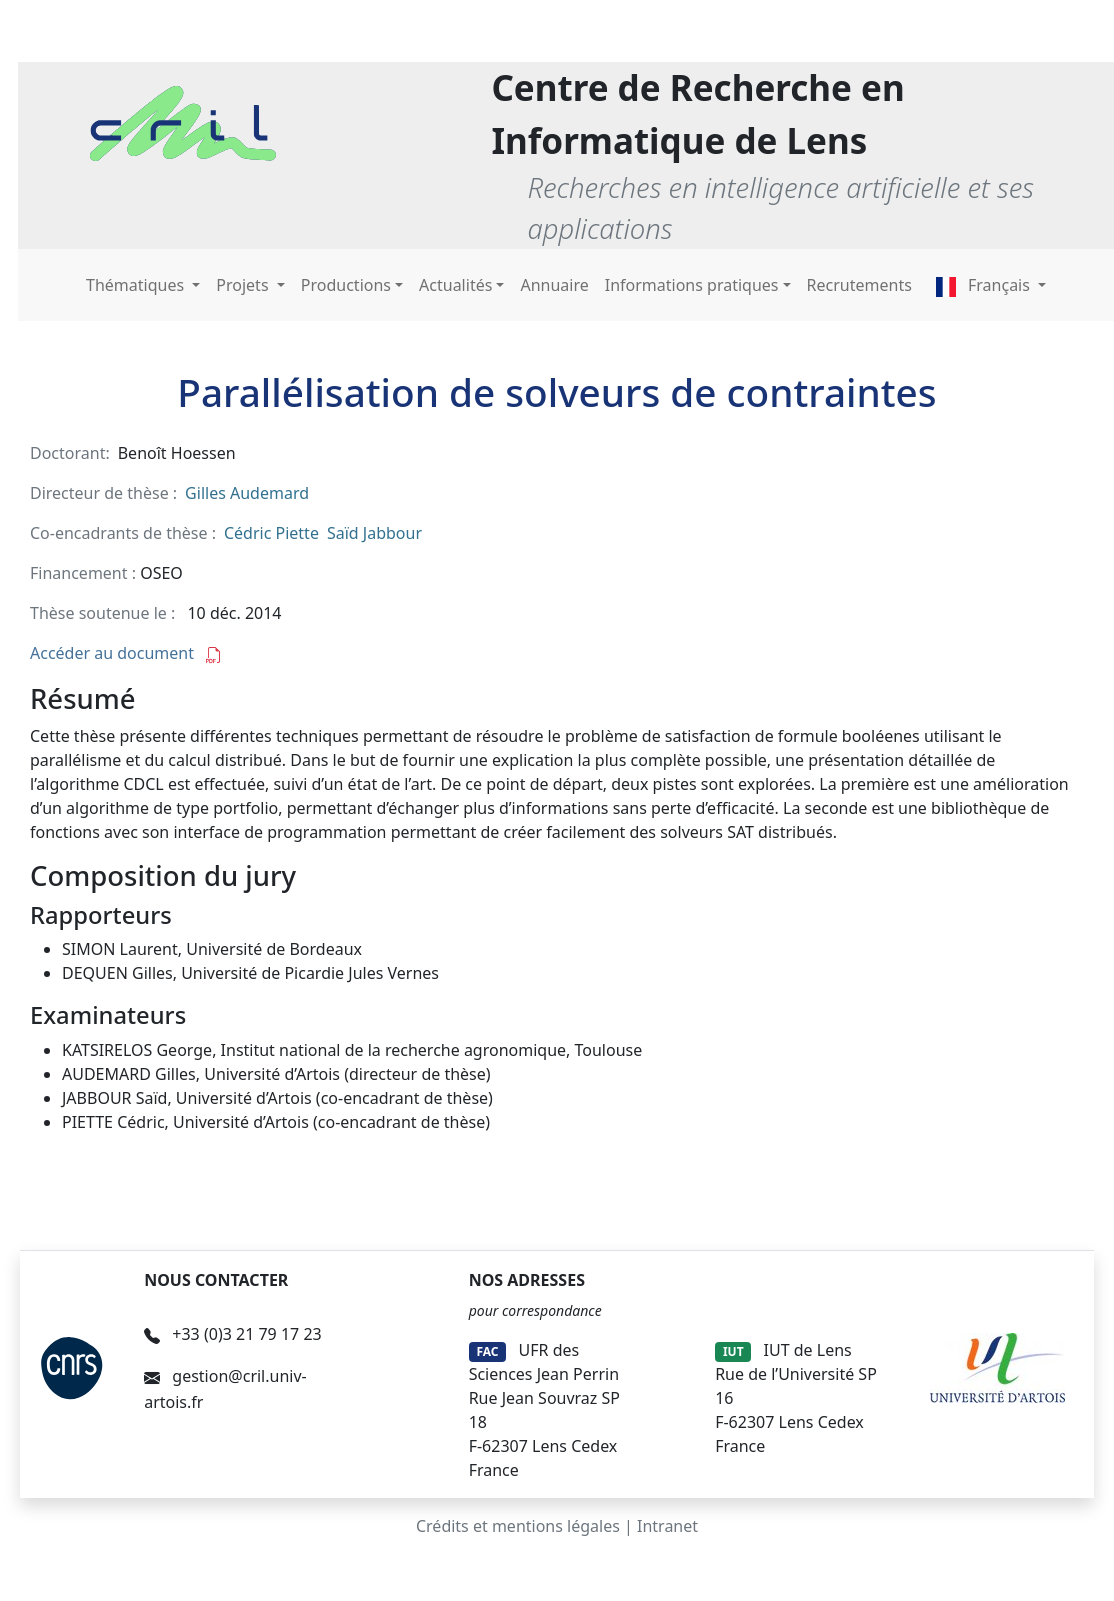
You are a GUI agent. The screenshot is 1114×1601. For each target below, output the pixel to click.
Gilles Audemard (247, 493)
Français (985, 285)
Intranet (667, 1526)
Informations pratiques (692, 285)
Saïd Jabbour (374, 533)
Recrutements (859, 285)
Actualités (455, 285)
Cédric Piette (271, 533)
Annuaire (554, 285)
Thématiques (137, 285)
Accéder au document (126, 653)
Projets (244, 285)
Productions (346, 285)
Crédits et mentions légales (518, 1526)
